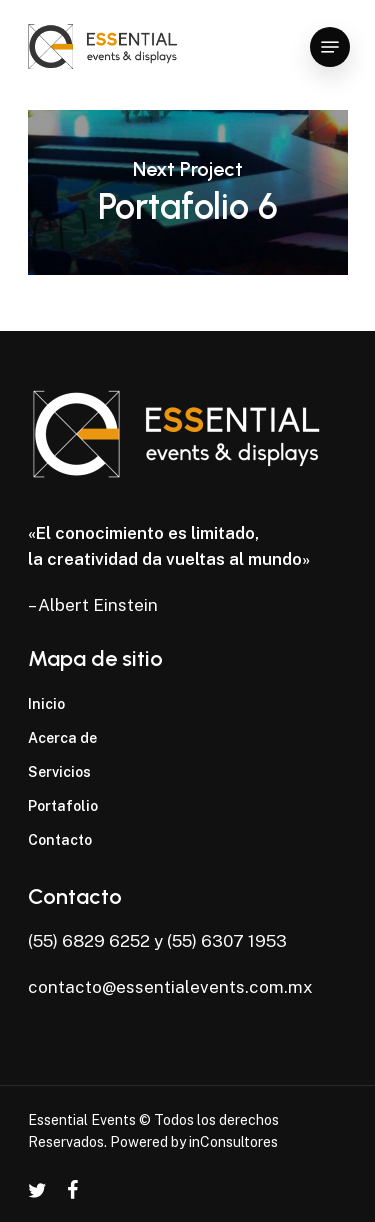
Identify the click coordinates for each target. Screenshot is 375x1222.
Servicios (59, 772)
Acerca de (62, 738)
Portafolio (63, 806)
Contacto (60, 840)
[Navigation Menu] (330, 47)
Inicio (46, 704)
